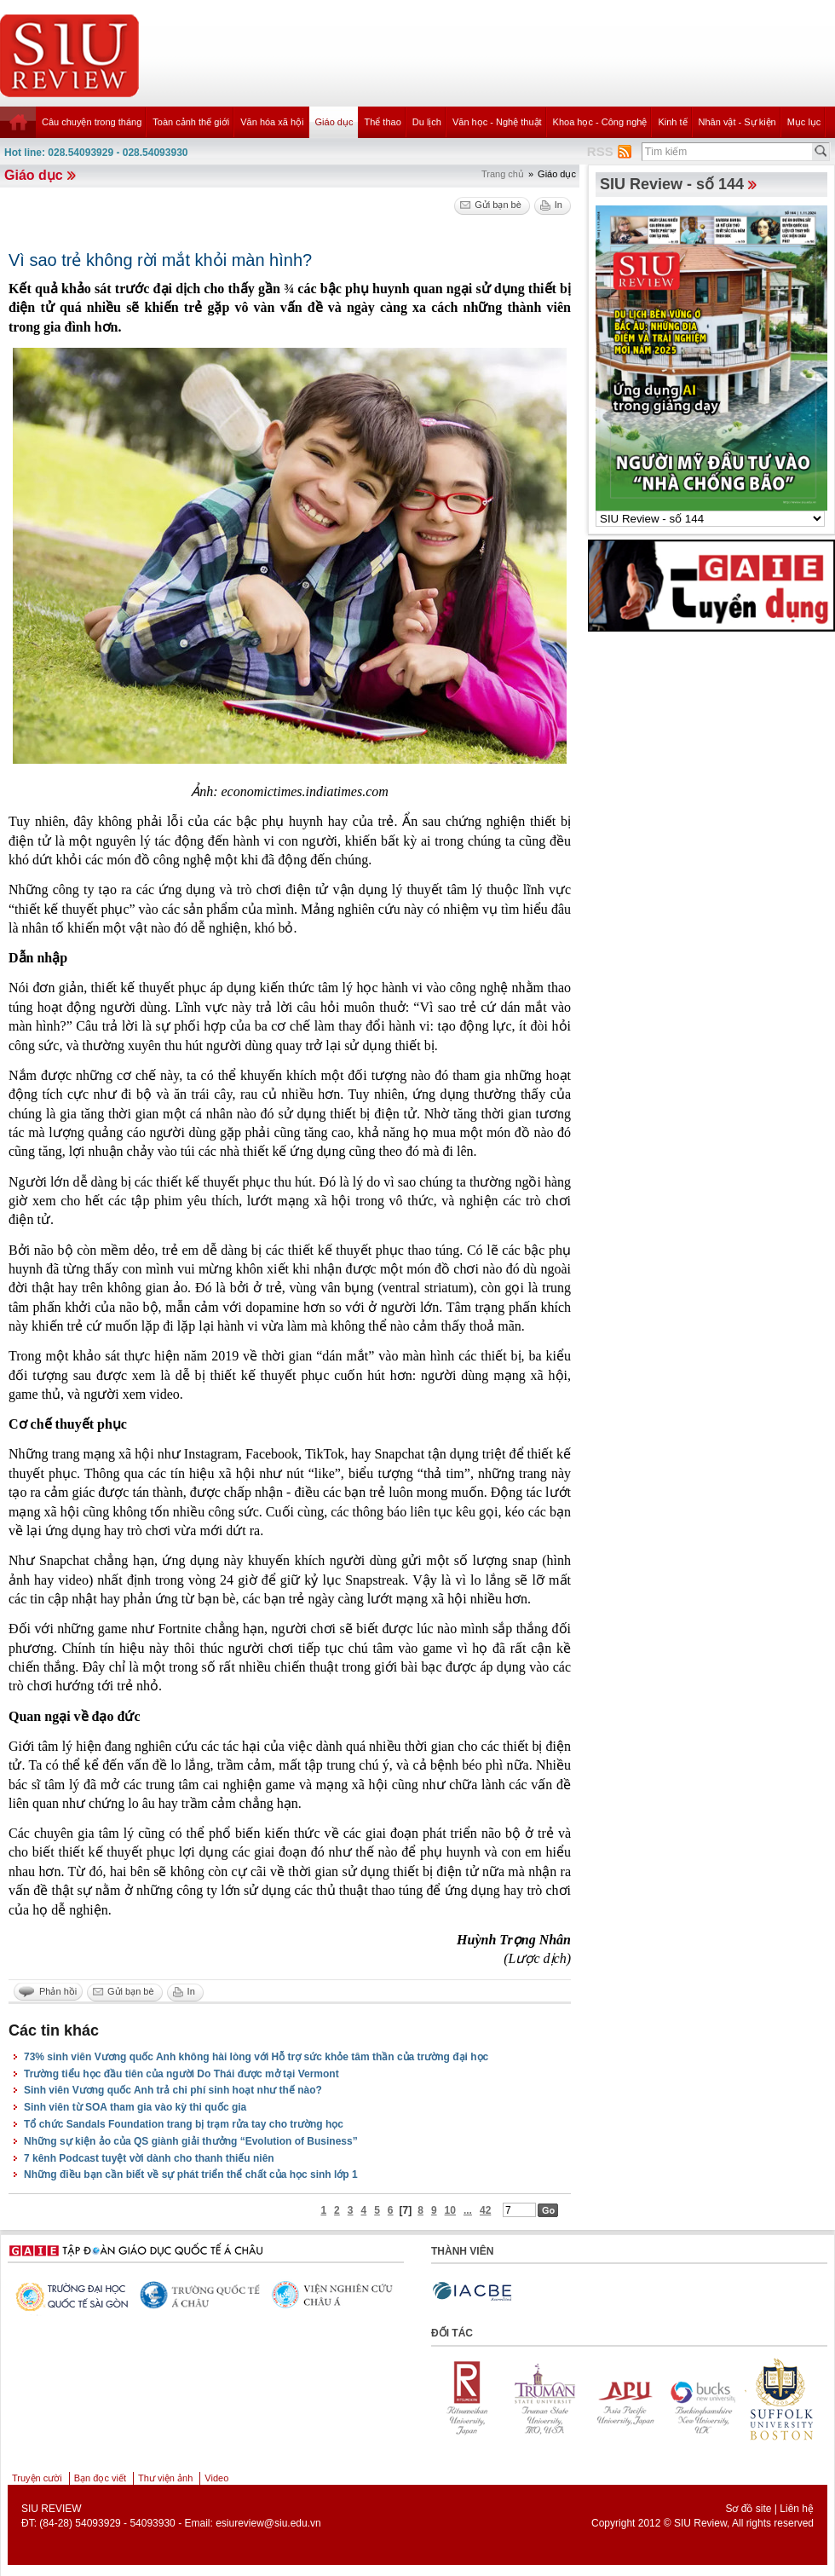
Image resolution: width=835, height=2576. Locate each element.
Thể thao (382, 122)
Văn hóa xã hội (271, 122)
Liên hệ (797, 2509)
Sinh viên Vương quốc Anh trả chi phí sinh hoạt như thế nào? (173, 2090)
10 (450, 2210)
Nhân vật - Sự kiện (737, 122)
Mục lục (804, 122)
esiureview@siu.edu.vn (268, 2523)
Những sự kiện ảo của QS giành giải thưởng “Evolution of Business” (191, 2141)
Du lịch (426, 122)
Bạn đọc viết (100, 2478)
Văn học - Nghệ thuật (497, 122)
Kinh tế (672, 122)
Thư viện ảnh (165, 2478)
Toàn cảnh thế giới (191, 122)
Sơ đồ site (748, 2509)
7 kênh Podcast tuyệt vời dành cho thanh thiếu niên (149, 2158)
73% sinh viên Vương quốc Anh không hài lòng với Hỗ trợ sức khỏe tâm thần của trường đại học (256, 2057)
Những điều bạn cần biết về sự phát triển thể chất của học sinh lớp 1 (191, 2174)
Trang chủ (502, 174)
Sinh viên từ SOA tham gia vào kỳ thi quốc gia (135, 2107)
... (468, 2210)
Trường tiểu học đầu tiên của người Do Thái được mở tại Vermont (181, 2074)
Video (216, 2478)
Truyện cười (37, 2478)
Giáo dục (334, 122)
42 (485, 2210)
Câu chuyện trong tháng (91, 122)
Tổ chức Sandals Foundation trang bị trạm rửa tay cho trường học (183, 2124)
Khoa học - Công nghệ (600, 122)
